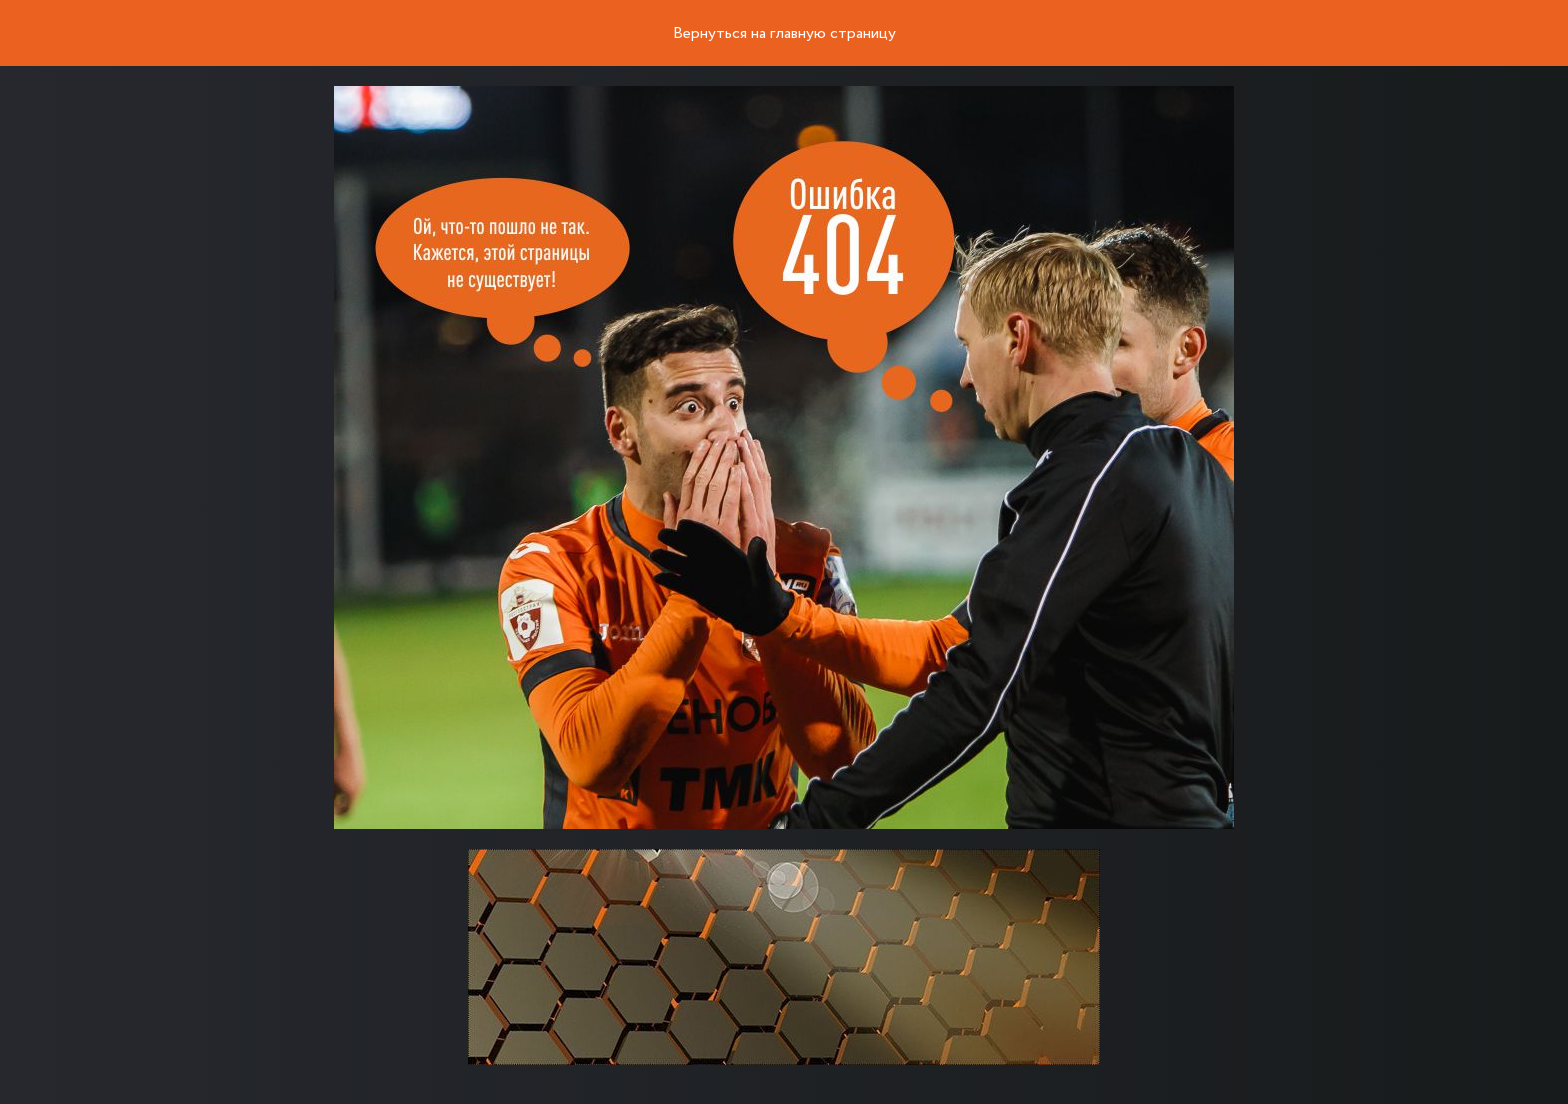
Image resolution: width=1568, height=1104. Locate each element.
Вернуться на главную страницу (784, 34)
